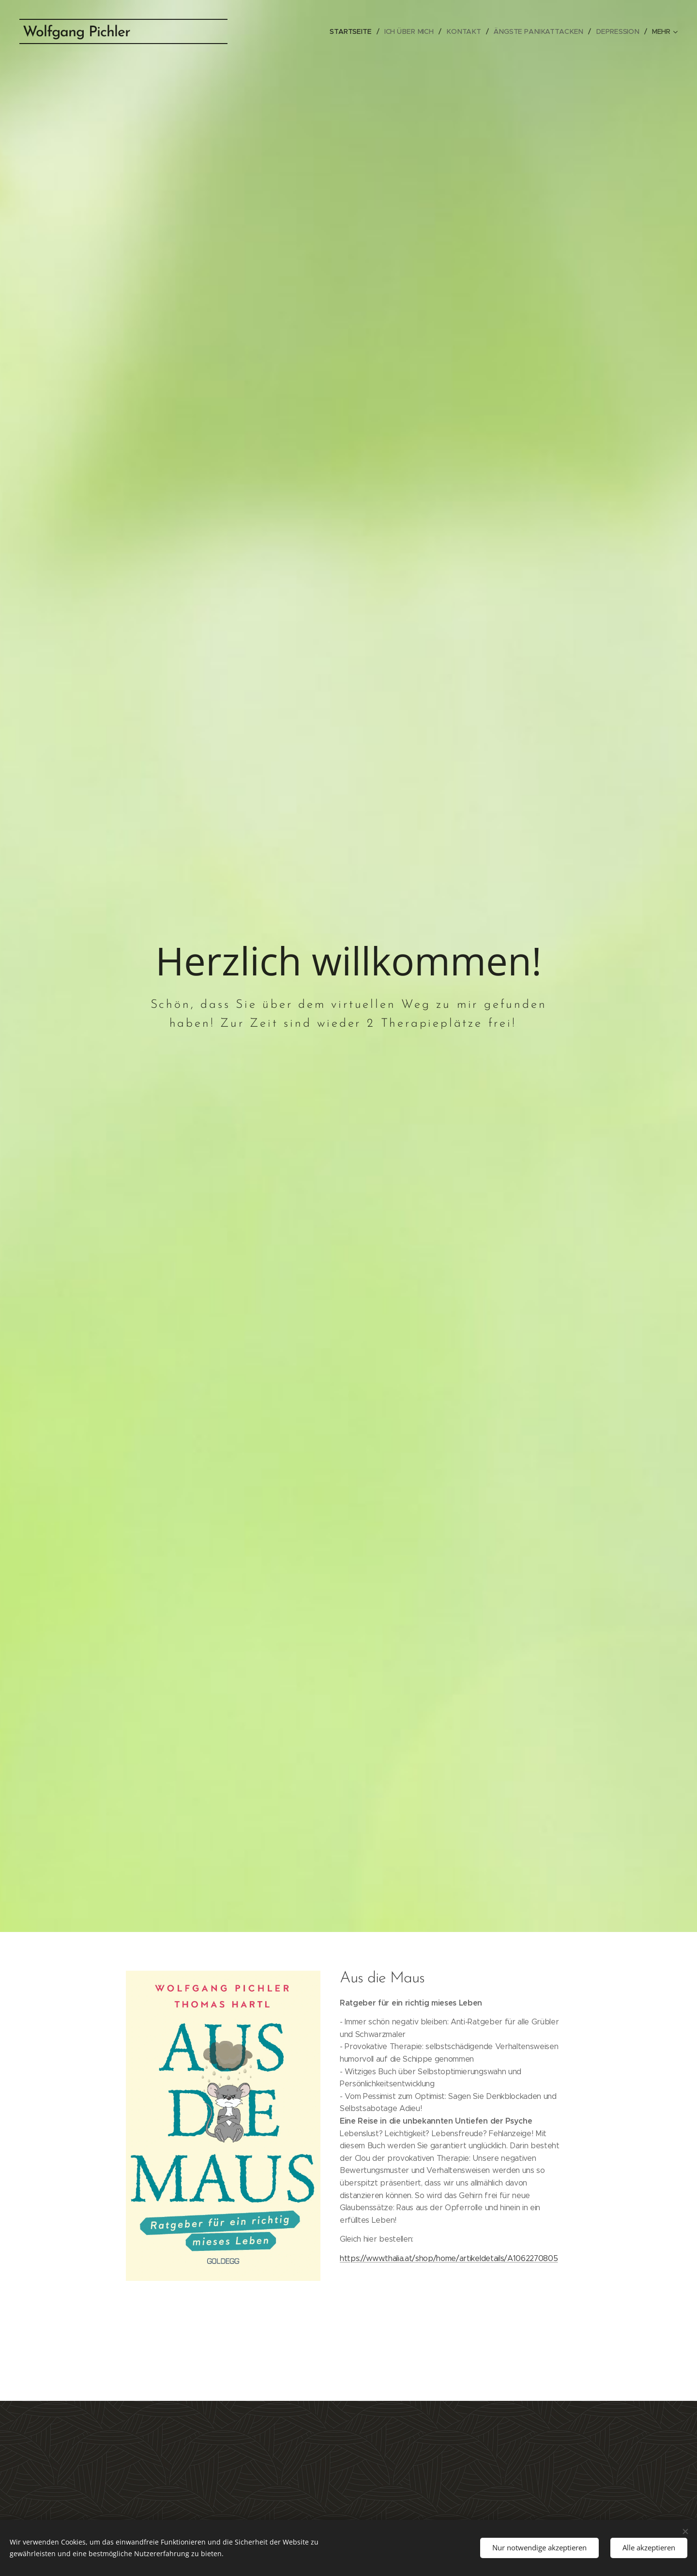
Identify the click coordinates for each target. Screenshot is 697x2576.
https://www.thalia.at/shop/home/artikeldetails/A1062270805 (449, 2258)
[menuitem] (359, 31)
